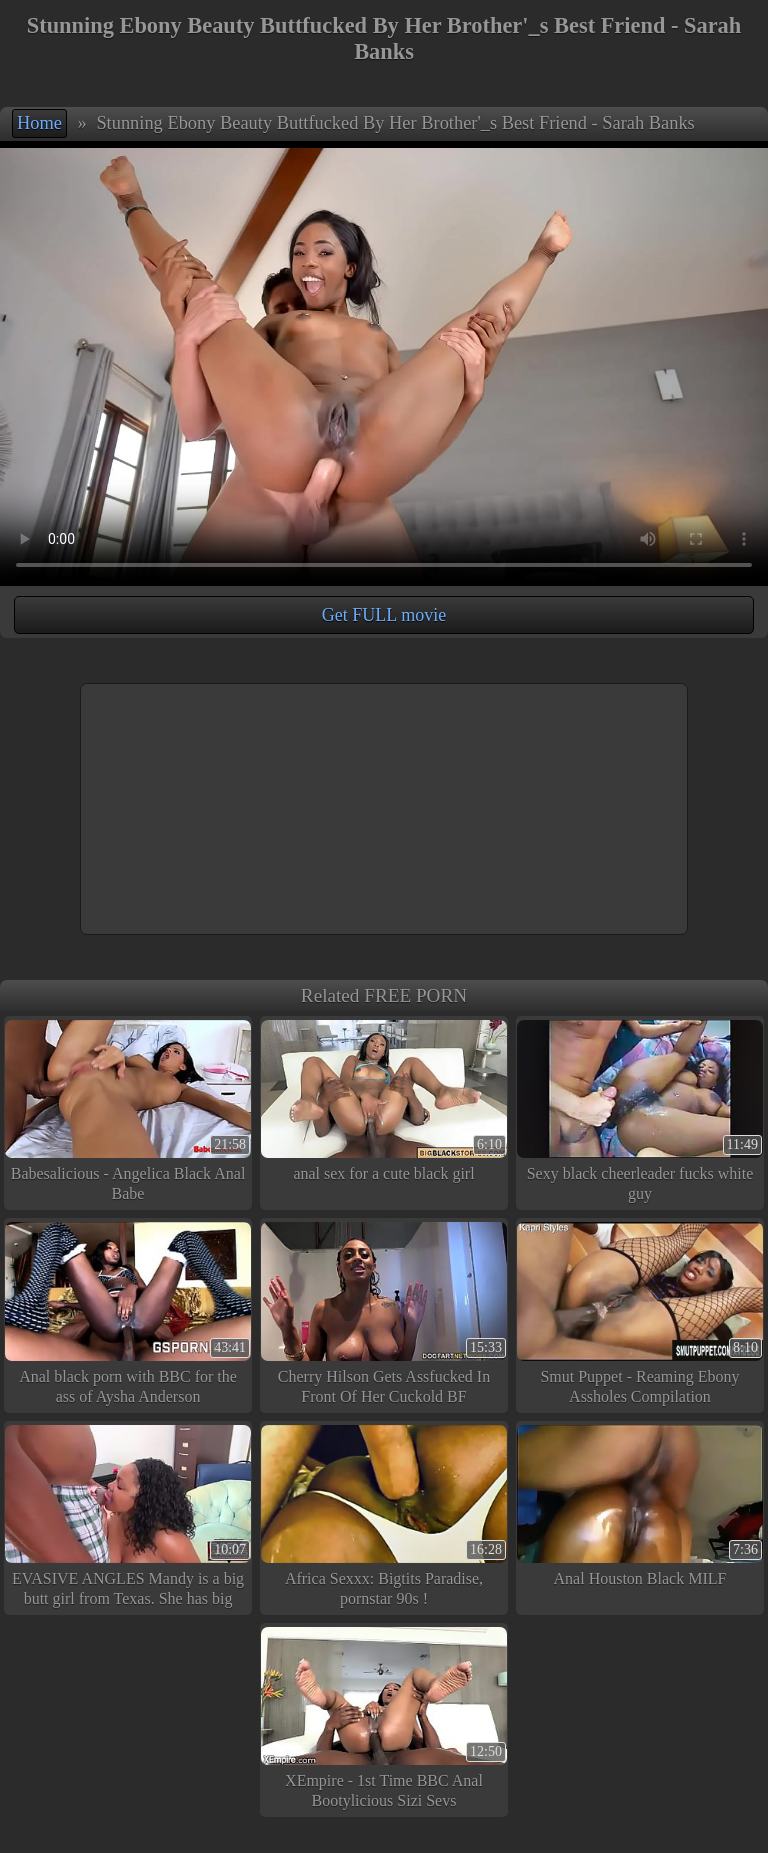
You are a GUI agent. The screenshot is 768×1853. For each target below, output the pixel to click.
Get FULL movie (384, 615)
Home (39, 123)
